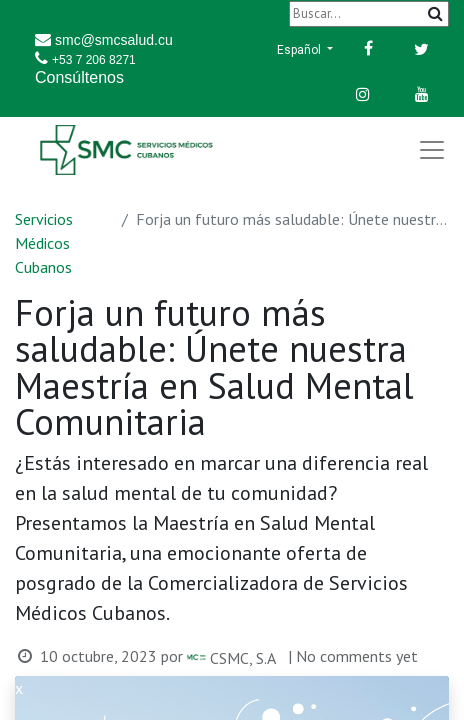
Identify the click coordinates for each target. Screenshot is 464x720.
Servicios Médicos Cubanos (44, 243)
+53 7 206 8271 (94, 60)
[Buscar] (369, 13)
